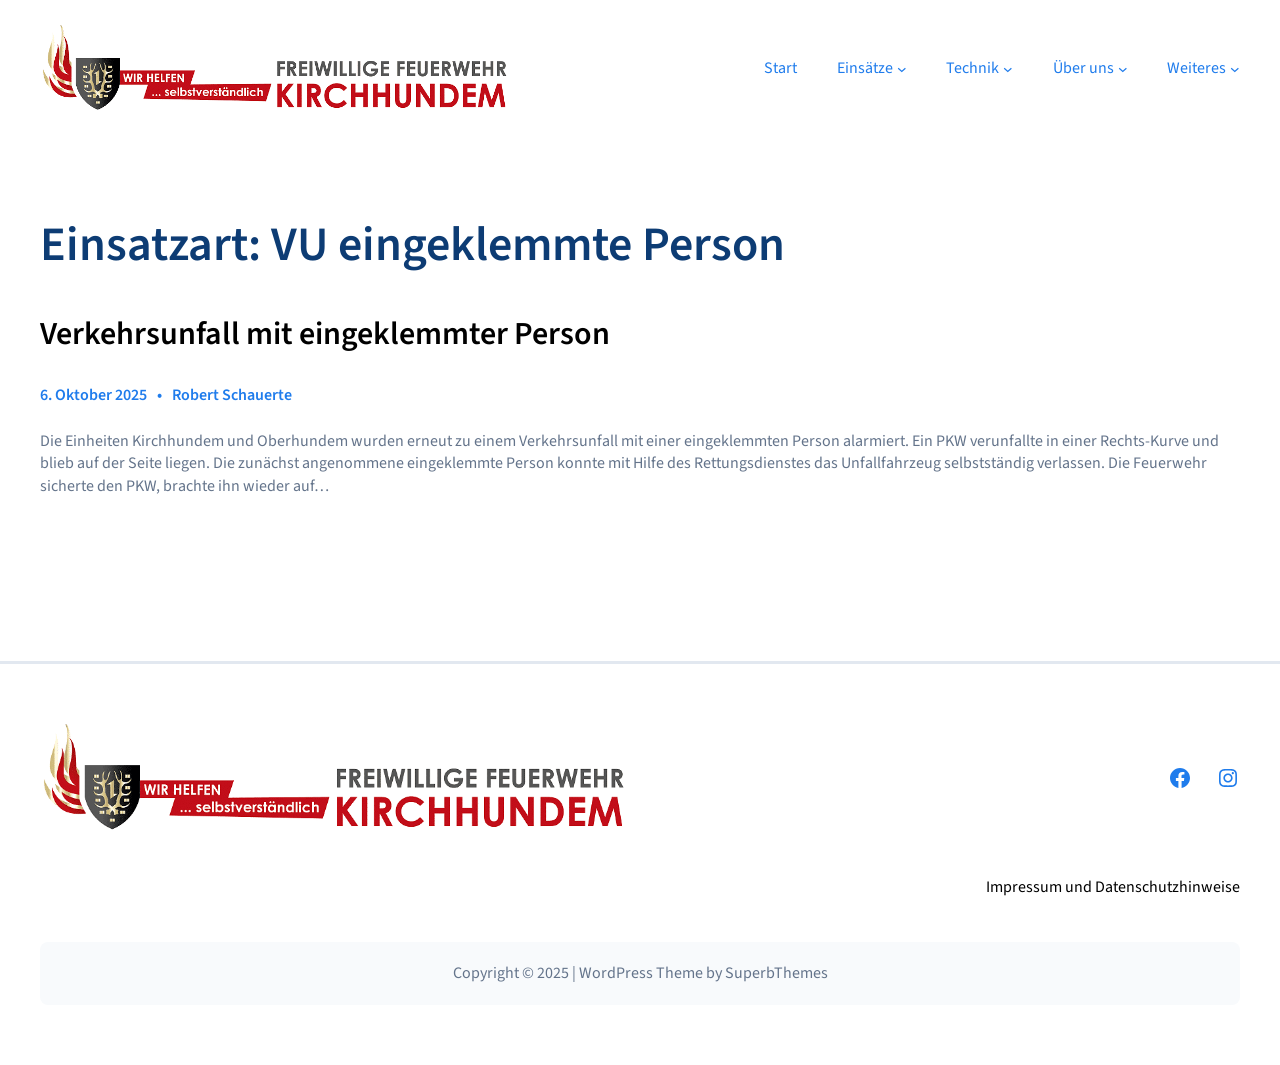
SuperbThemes (776, 973)
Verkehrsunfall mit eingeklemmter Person (325, 335)
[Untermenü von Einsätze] (902, 69)
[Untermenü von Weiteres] (1235, 69)
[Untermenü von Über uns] (1123, 69)
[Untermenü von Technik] (1008, 69)
